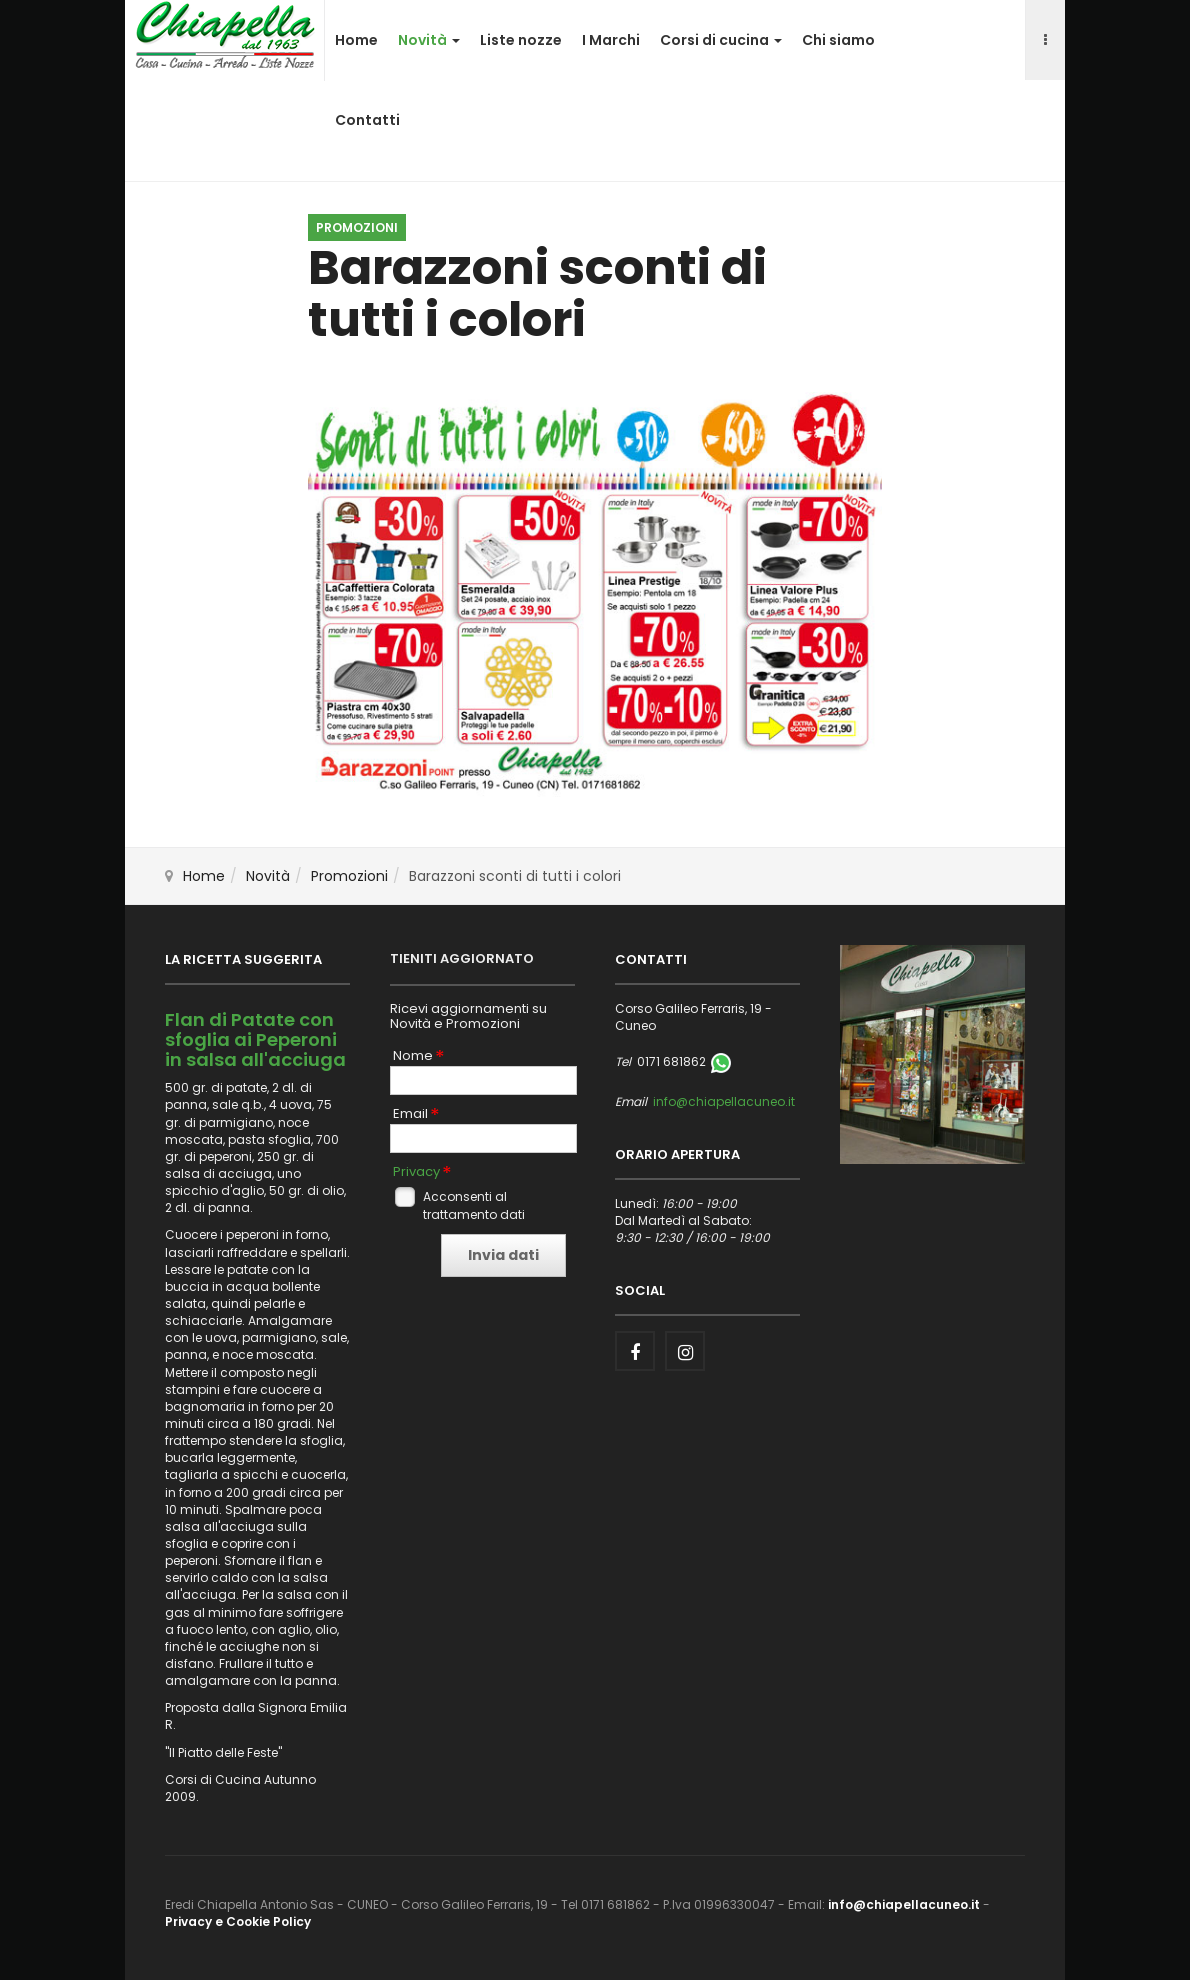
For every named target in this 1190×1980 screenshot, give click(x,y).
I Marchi (611, 40)
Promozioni (349, 876)
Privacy (416, 1172)
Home (356, 40)
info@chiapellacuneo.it (724, 1101)
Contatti (367, 120)
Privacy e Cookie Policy (238, 1921)
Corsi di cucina (721, 40)
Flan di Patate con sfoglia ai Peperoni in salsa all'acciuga (255, 1039)
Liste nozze (521, 40)
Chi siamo (838, 40)
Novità (429, 40)
